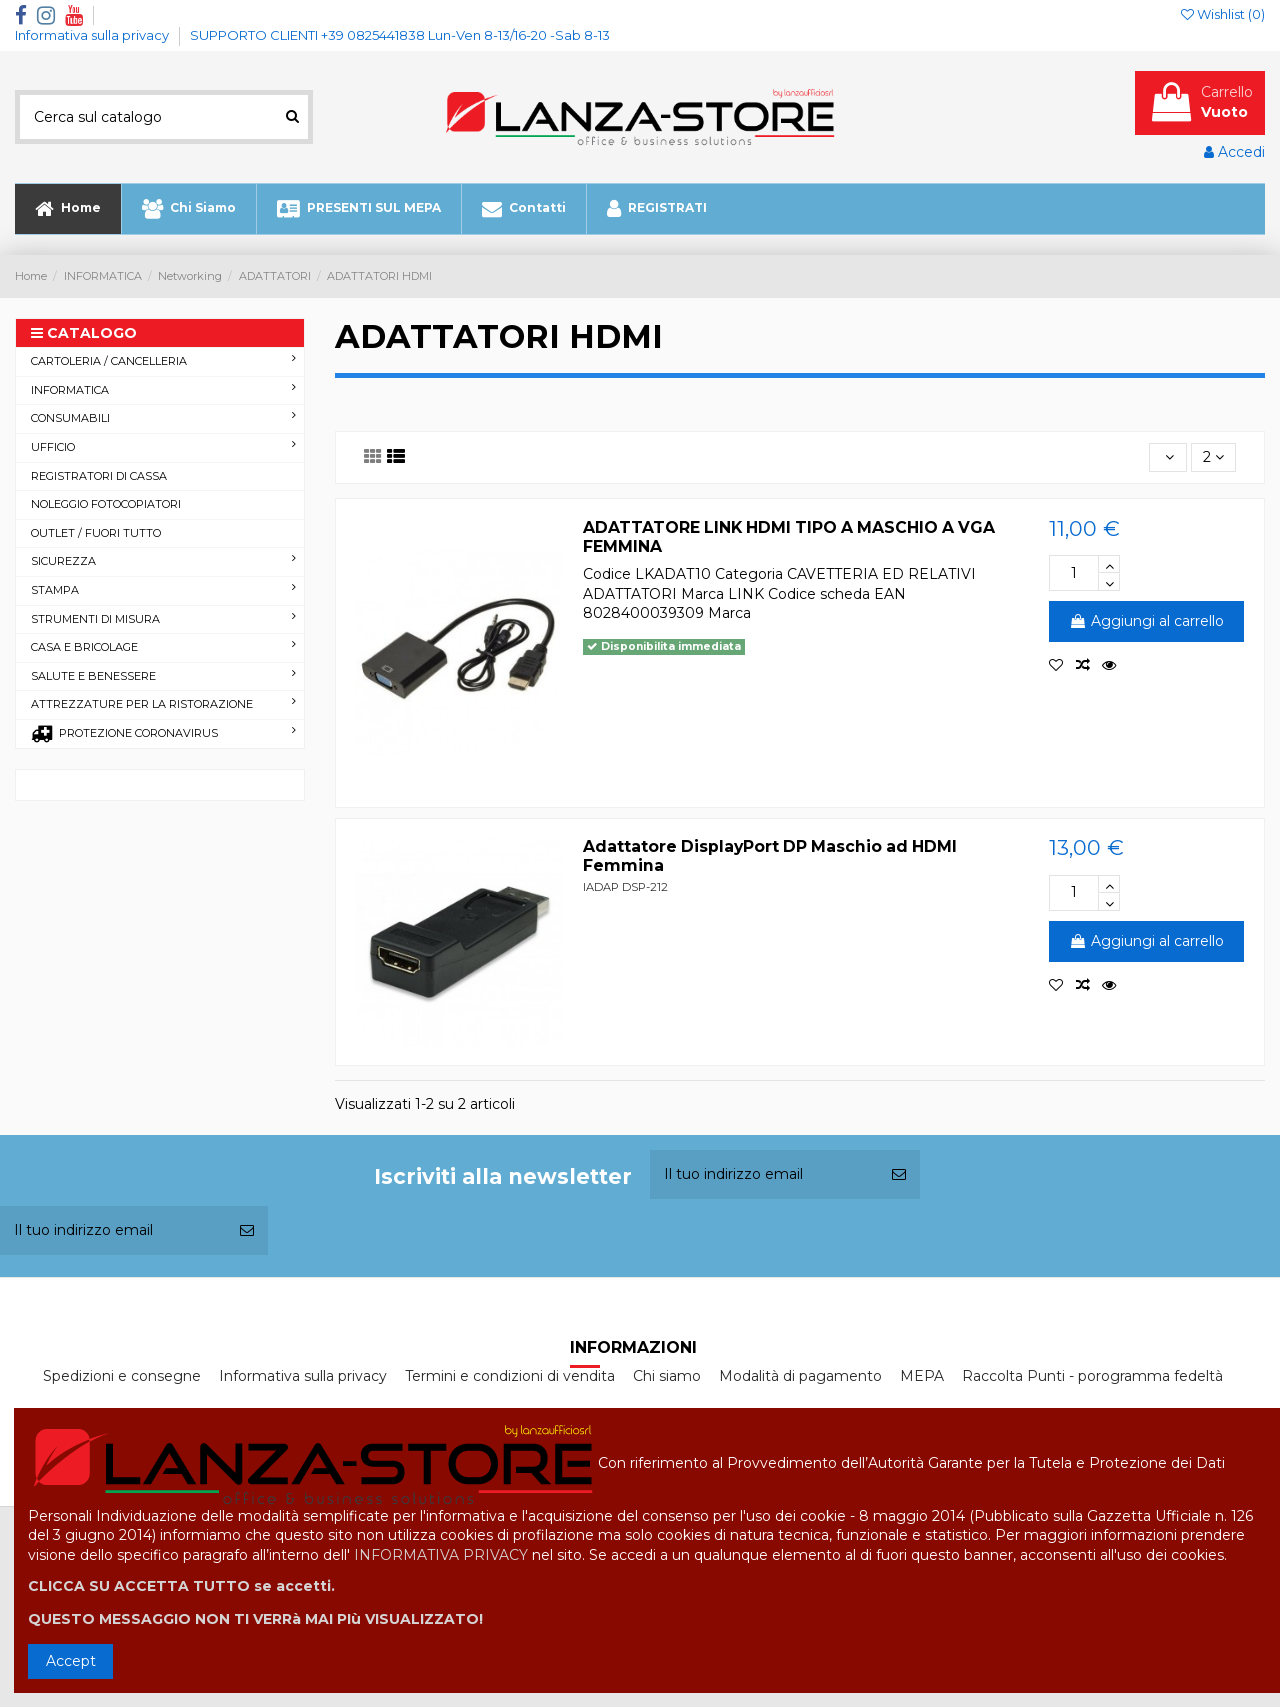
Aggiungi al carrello (1146, 621)
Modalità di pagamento (800, 1376)
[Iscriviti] (899, 1174)
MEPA (922, 1376)
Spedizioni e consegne (122, 1376)
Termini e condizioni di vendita (510, 1376)
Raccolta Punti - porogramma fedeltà (1092, 1376)
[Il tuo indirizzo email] (764, 1174)
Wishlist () (1223, 14)
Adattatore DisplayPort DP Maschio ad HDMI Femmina (770, 856)
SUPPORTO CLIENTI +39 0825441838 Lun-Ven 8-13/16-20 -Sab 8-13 (400, 35)
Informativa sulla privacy (93, 35)
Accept (71, 1661)
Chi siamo (667, 1376)
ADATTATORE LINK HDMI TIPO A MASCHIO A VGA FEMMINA (789, 537)
